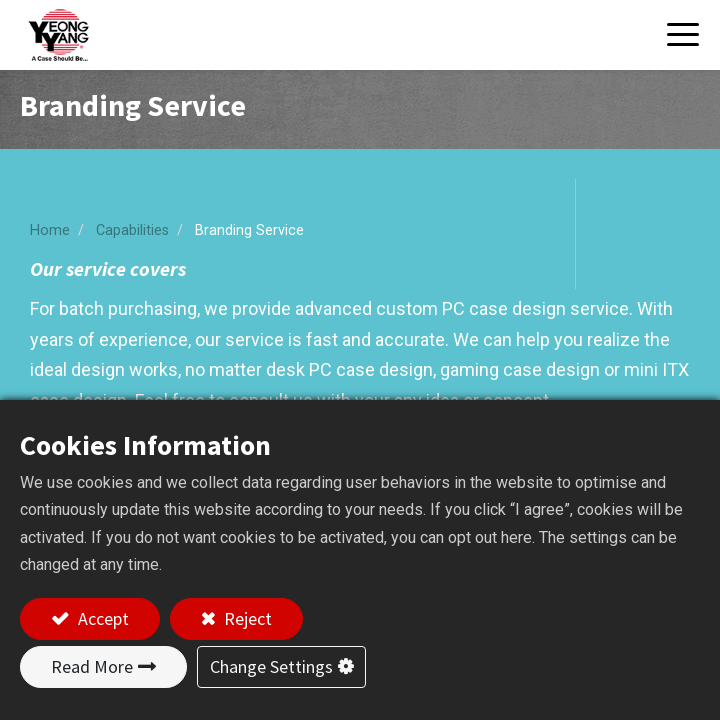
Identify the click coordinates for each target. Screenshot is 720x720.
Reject (246, 618)
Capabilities (132, 230)
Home (50, 230)
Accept (101, 618)
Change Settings (271, 666)
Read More (92, 666)
